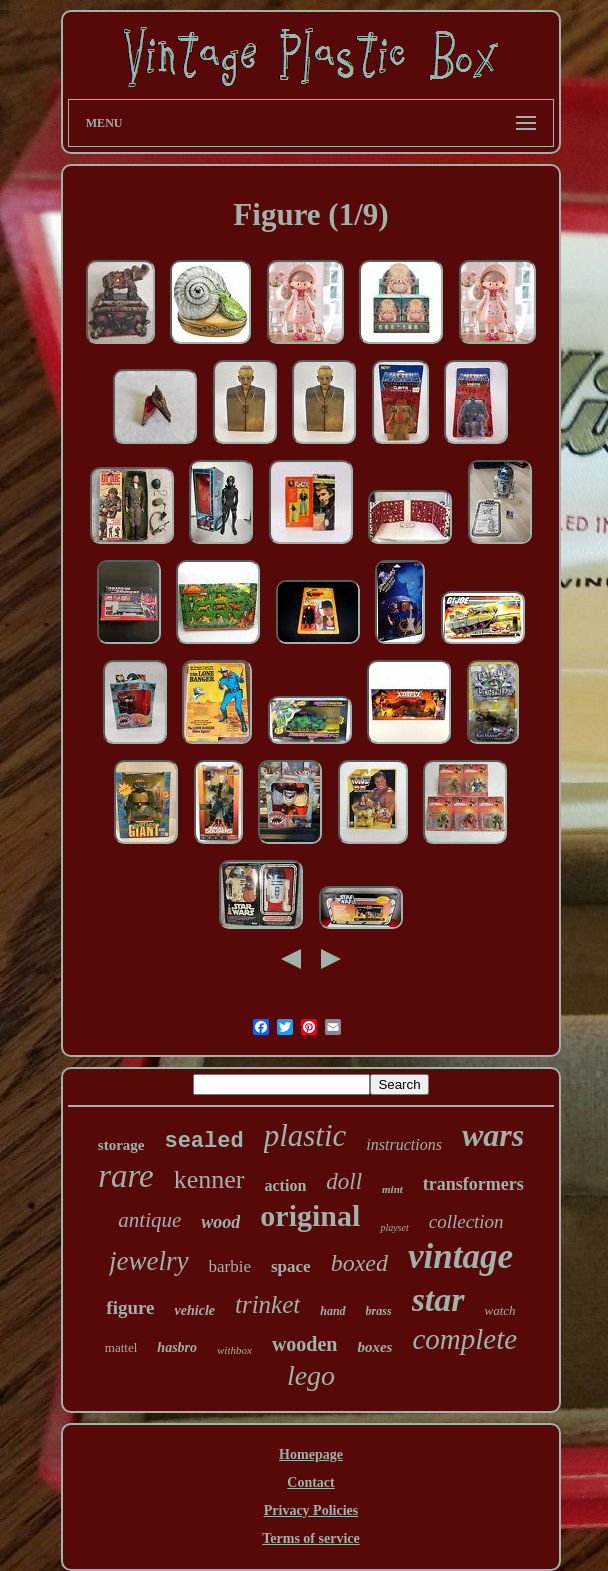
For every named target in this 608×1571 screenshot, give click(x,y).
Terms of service (310, 1538)
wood (220, 1222)
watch (500, 1310)
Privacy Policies (311, 1510)
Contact (310, 1482)
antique (149, 1220)
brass (379, 1311)
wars (493, 1135)
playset (394, 1227)
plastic (305, 1135)
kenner (209, 1179)
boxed (359, 1263)
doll (344, 1181)
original (310, 1215)
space (291, 1266)
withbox (234, 1350)
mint (392, 1189)
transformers (473, 1184)
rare (126, 1176)
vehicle (195, 1310)
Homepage (311, 1454)
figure (130, 1307)
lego (311, 1375)
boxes (374, 1347)
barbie (230, 1266)
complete (464, 1339)
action (286, 1185)
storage (121, 1145)
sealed (203, 1141)
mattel (121, 1347)
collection (466, 1221)
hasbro (177, 1347)
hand (332, 1311)
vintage (460, 1256)
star (438, 1299)
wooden (305, 1344)
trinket (267, 1304)
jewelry (148, 1261)
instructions (404, 1144)
